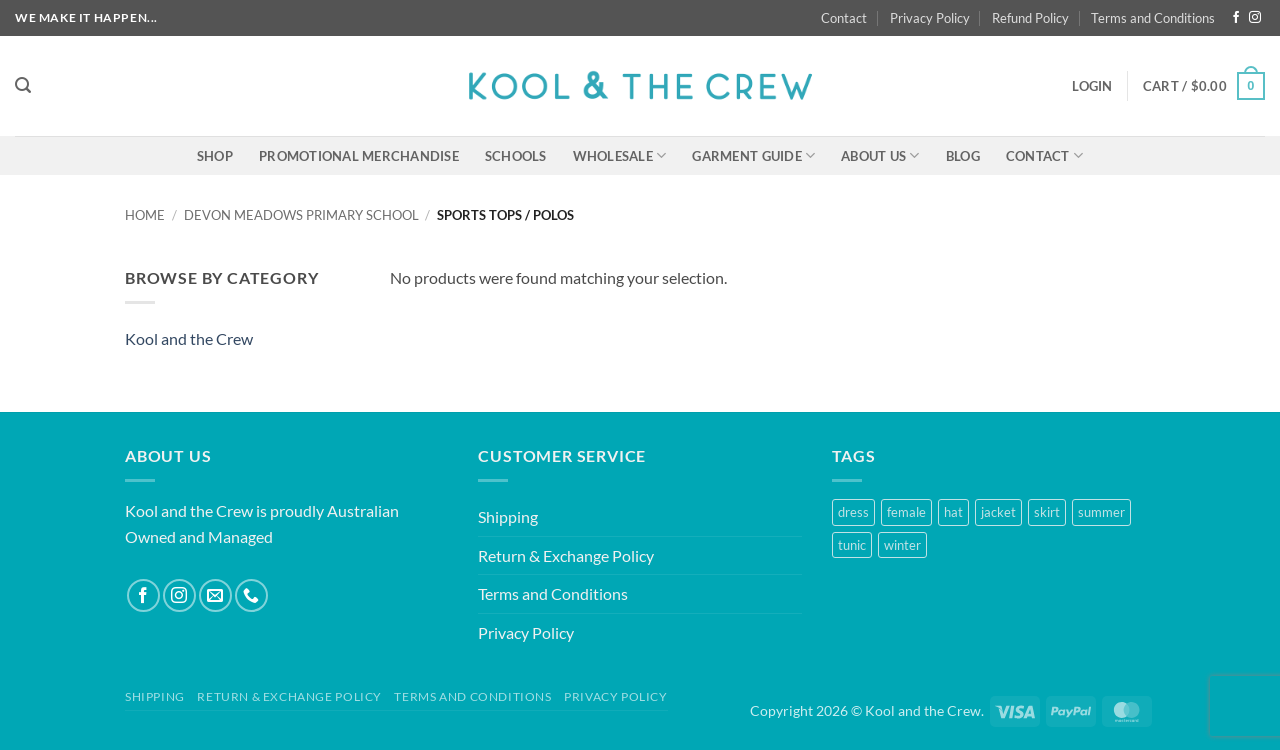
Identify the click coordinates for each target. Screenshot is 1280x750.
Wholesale (620, 155)
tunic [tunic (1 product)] (852, 545)
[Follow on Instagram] (1255, 18)
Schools (516, 156)
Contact (844, 18)
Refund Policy (1030, 18)
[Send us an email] (215, 595)
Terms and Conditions (1153, 18)
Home (145, 215)
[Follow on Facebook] (1236, 18)
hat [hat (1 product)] (953, 512)
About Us (880, 155)
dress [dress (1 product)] (853, 512)
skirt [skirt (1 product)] (1047, 512)
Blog (963, 156)
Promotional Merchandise (359, 156)
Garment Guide (753, 155)
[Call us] (251, 595)
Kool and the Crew (189, 338)
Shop (215, 156)
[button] (23, 85)
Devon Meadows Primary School (301, 215)
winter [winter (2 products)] (902, 545)
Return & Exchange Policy (566, 555)
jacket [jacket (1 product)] (998, 512)
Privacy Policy (930, 18)
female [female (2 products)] (906, 512)
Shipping (508, 516)
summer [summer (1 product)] (1101, 512)
